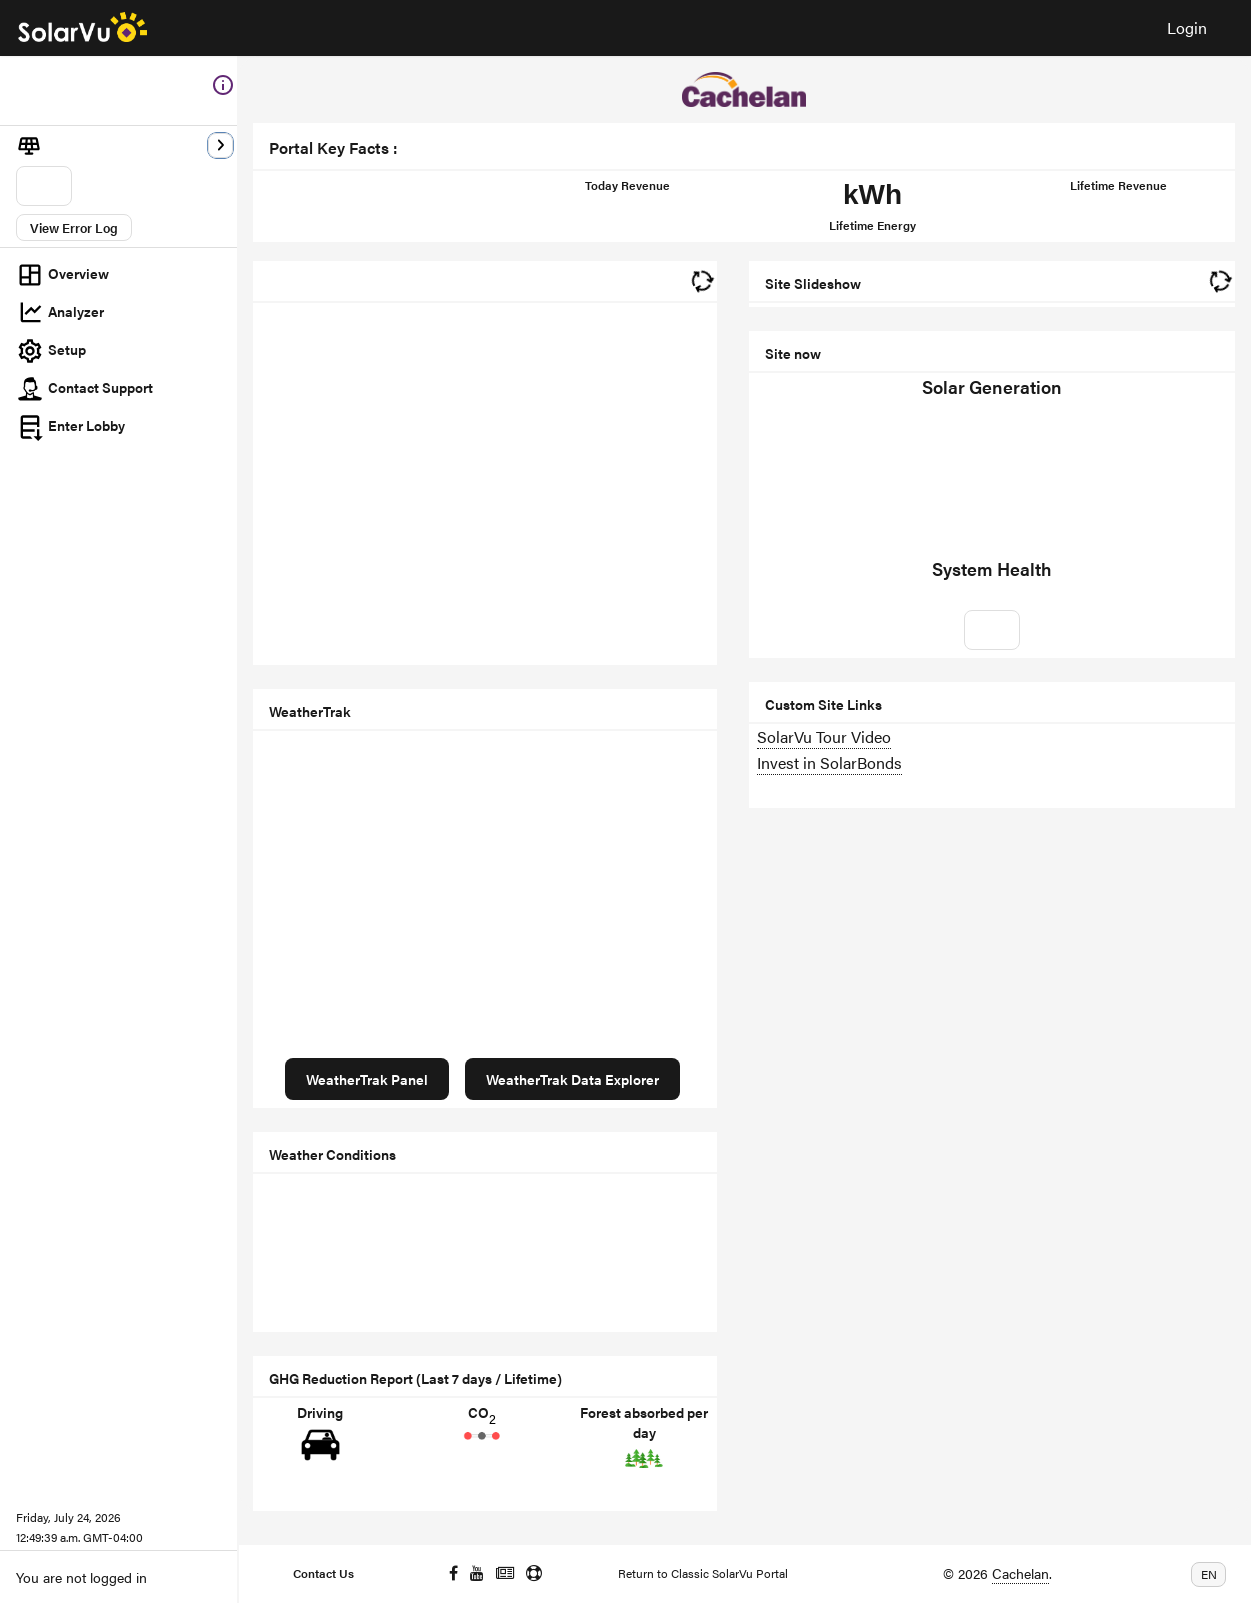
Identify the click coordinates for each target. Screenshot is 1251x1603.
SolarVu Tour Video (824, 736)
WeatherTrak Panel (367, 1079)
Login (1187, 27)
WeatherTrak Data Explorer (572, 1079)
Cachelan (1020, 1573)
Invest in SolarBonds (829, 762)
